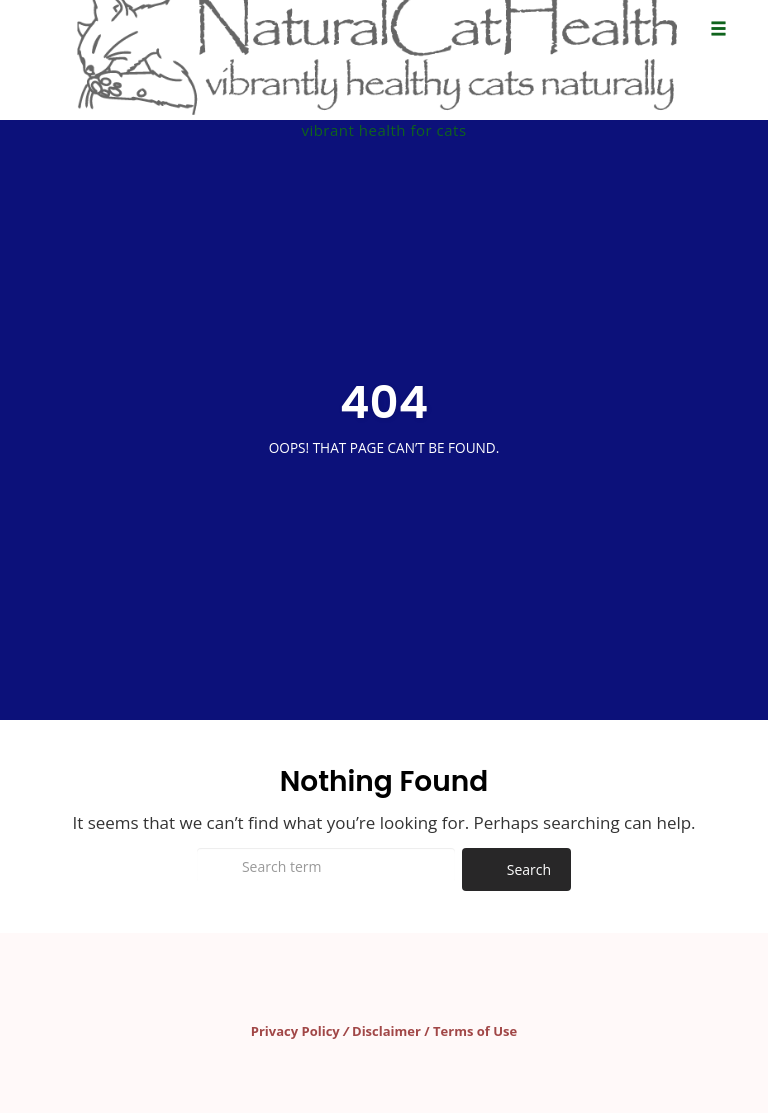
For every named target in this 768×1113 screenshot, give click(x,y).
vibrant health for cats (383, 130)
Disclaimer (386, 1031)
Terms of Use (475, 1031)
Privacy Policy (295, 1031)
